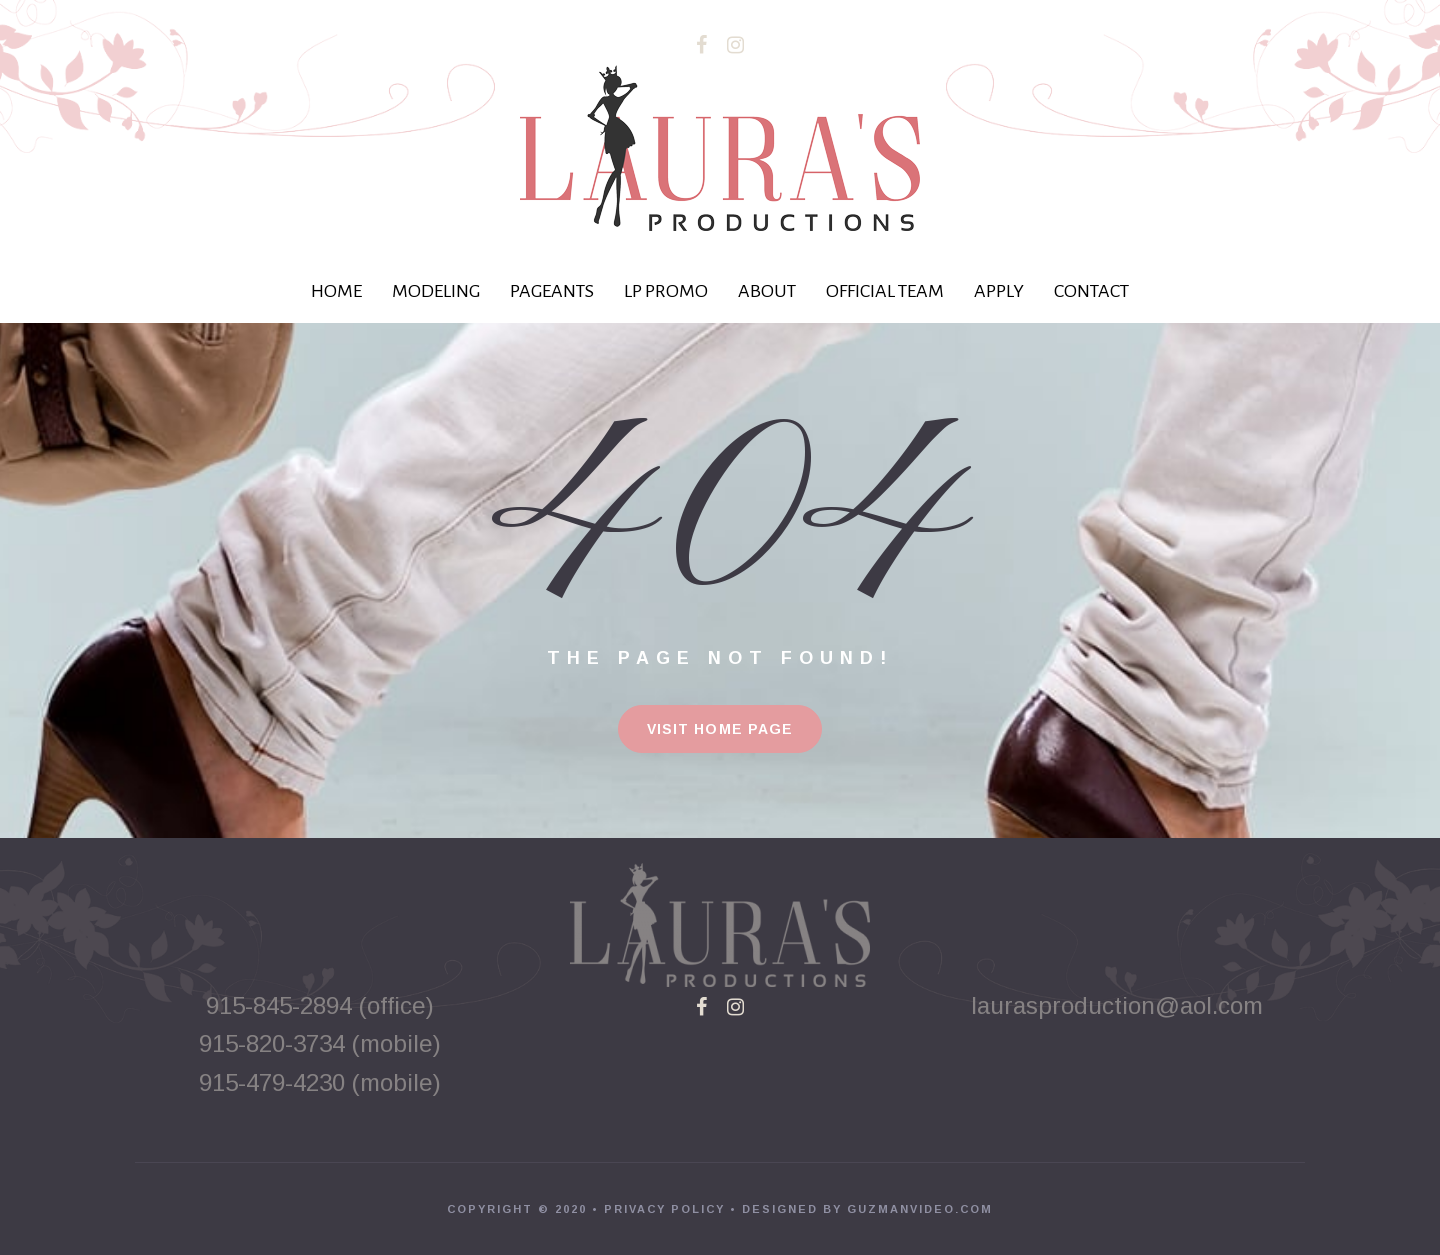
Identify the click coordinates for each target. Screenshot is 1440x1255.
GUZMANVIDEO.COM (920, 1209)
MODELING (436, 291)
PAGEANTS (552, 291)
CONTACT (1091, 291)
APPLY (999, 291)
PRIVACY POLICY (664, 1209)
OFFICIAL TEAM (885, 291)
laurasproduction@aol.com (1120, 1005)
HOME (336, 291)
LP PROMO (666, 291)
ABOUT (767, 291)
